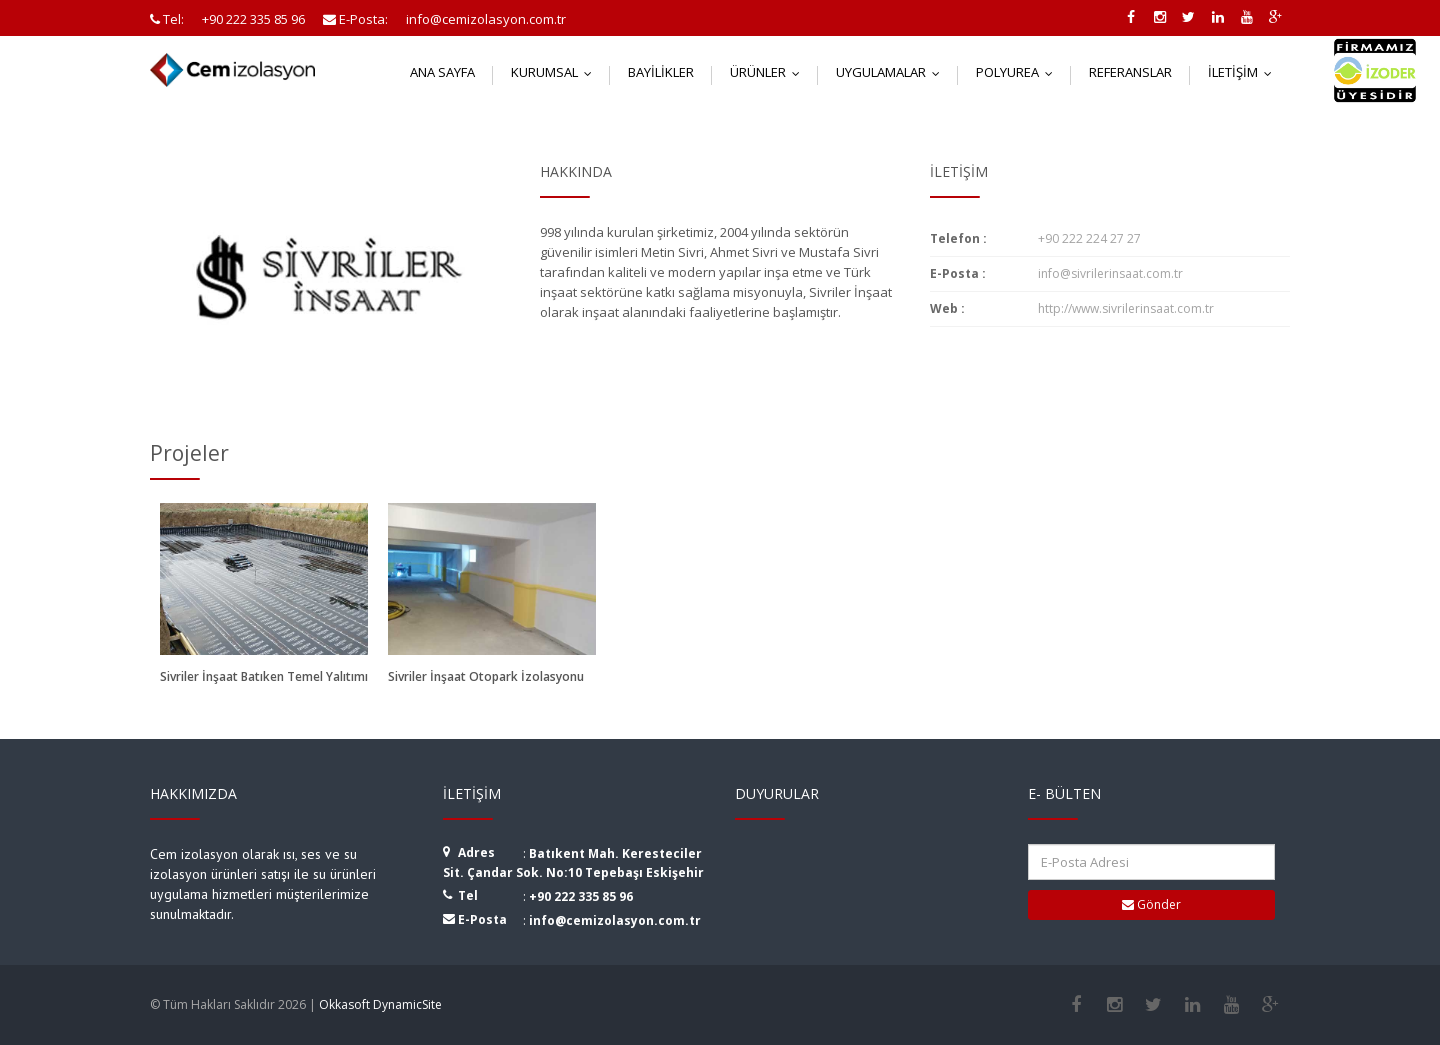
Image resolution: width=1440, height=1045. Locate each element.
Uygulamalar (892, 72)
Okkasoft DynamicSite (380, 1004)
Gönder (1151, 904)
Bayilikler (661, 72)
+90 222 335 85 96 (581, 896)
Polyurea (1019, 72)
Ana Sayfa (442, 72)
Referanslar (1130, 72)
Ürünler (769, 72)
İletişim (1244, 72)
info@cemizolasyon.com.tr (615, 920)
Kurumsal (556, 72)
